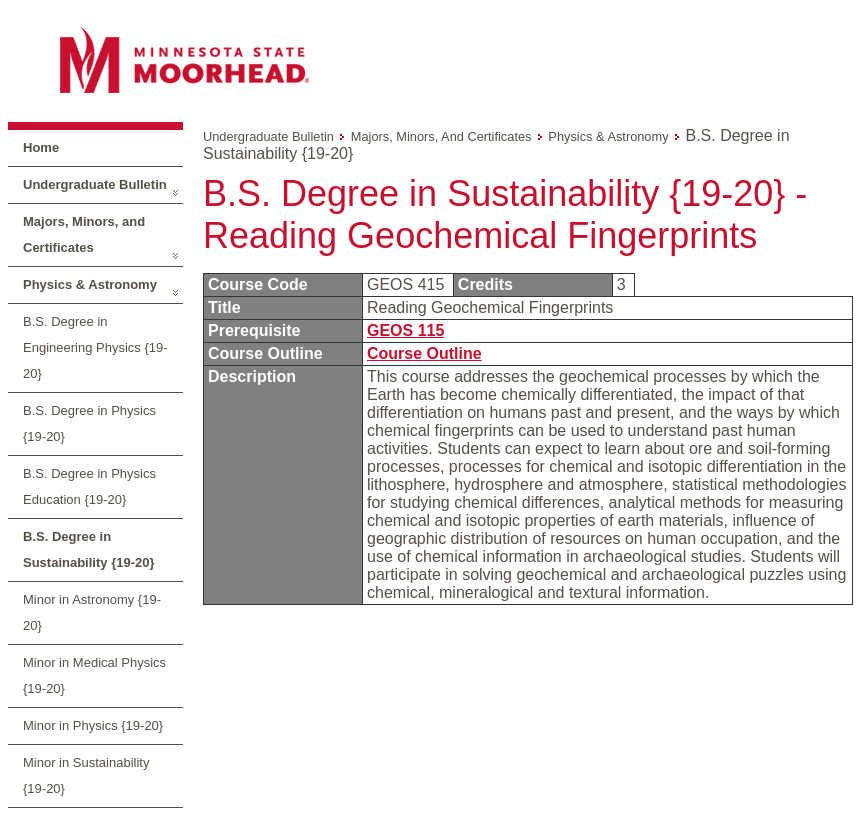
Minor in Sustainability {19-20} (86, 775)
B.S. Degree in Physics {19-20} (89, 423)
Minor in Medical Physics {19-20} (94, 675)
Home (41, 147)
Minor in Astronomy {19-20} (92, 612)
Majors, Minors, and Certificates (84, 234)
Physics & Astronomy (90, 284)
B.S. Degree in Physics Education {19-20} (89, 486)
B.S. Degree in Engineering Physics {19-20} (95, 347)
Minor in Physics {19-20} (93, 725)
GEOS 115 (405, 330)
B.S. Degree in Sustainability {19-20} (89, 549)
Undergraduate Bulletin (95, 184)
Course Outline (424, 353)
